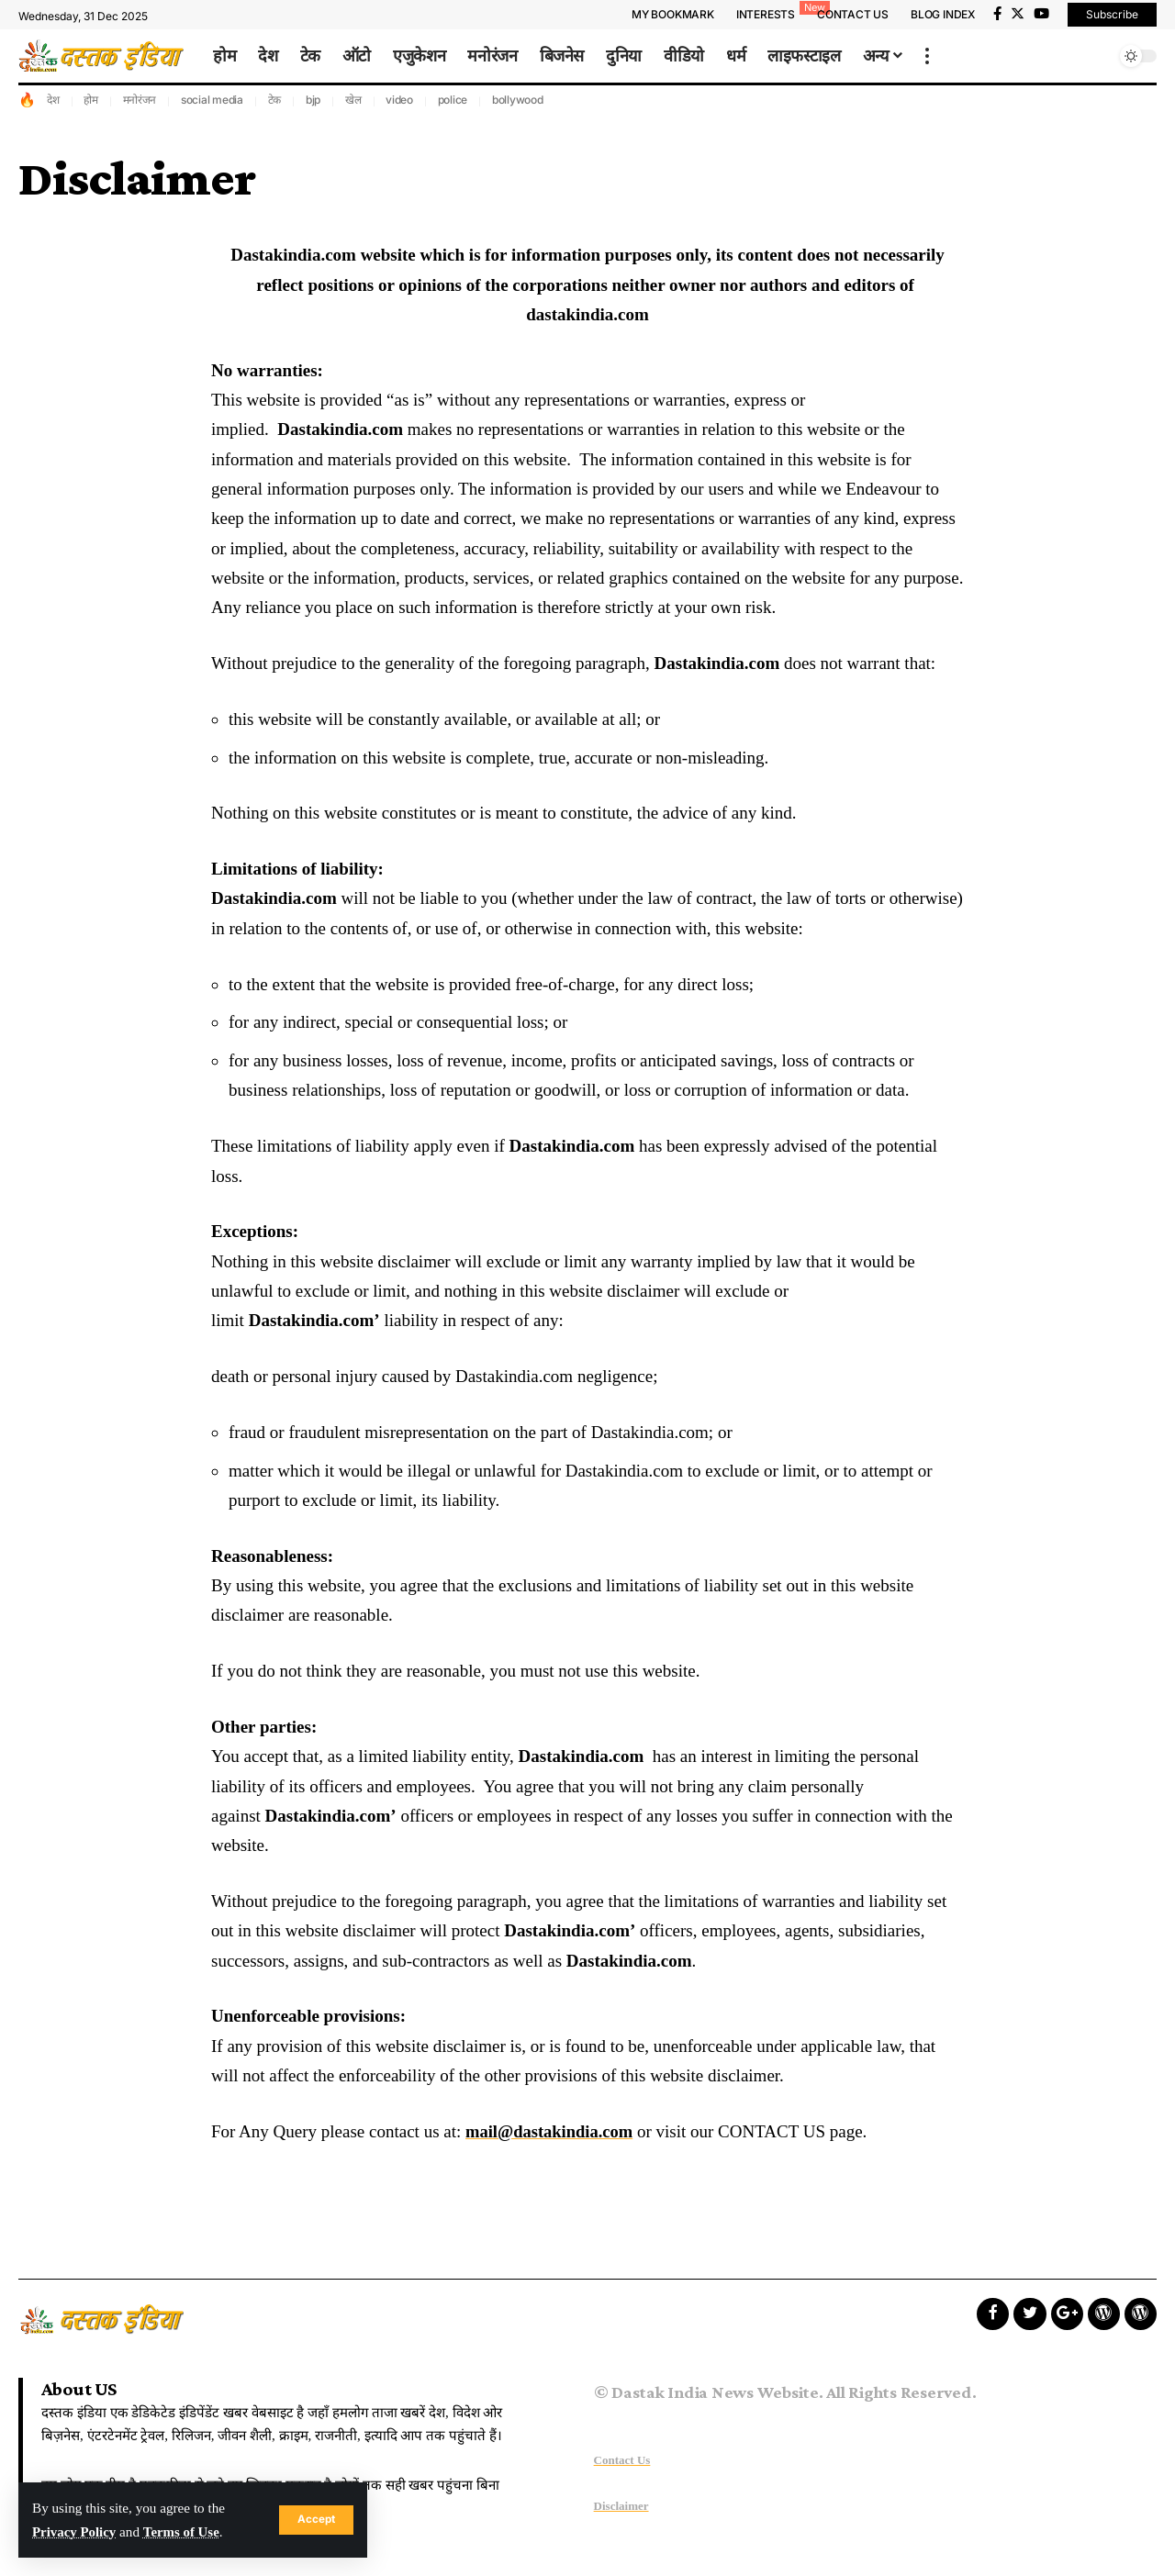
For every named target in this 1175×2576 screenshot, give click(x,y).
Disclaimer (621, 2506)
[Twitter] (1017, 14)
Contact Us (622, 2460)
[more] (927, 56)
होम (91, 99)
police (453, 99)
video (399, 99)
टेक (275, 99)
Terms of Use (184, 2531)
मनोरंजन (140, 99)
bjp (313, 99)
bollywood (517, 99)
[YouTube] (1041, 14)
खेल (353, 99)
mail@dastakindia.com (551, 2131)
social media (212, 99)
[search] (1097, 56)
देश (53, 99)
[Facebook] (997, 14)
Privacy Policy (75, 2531)
